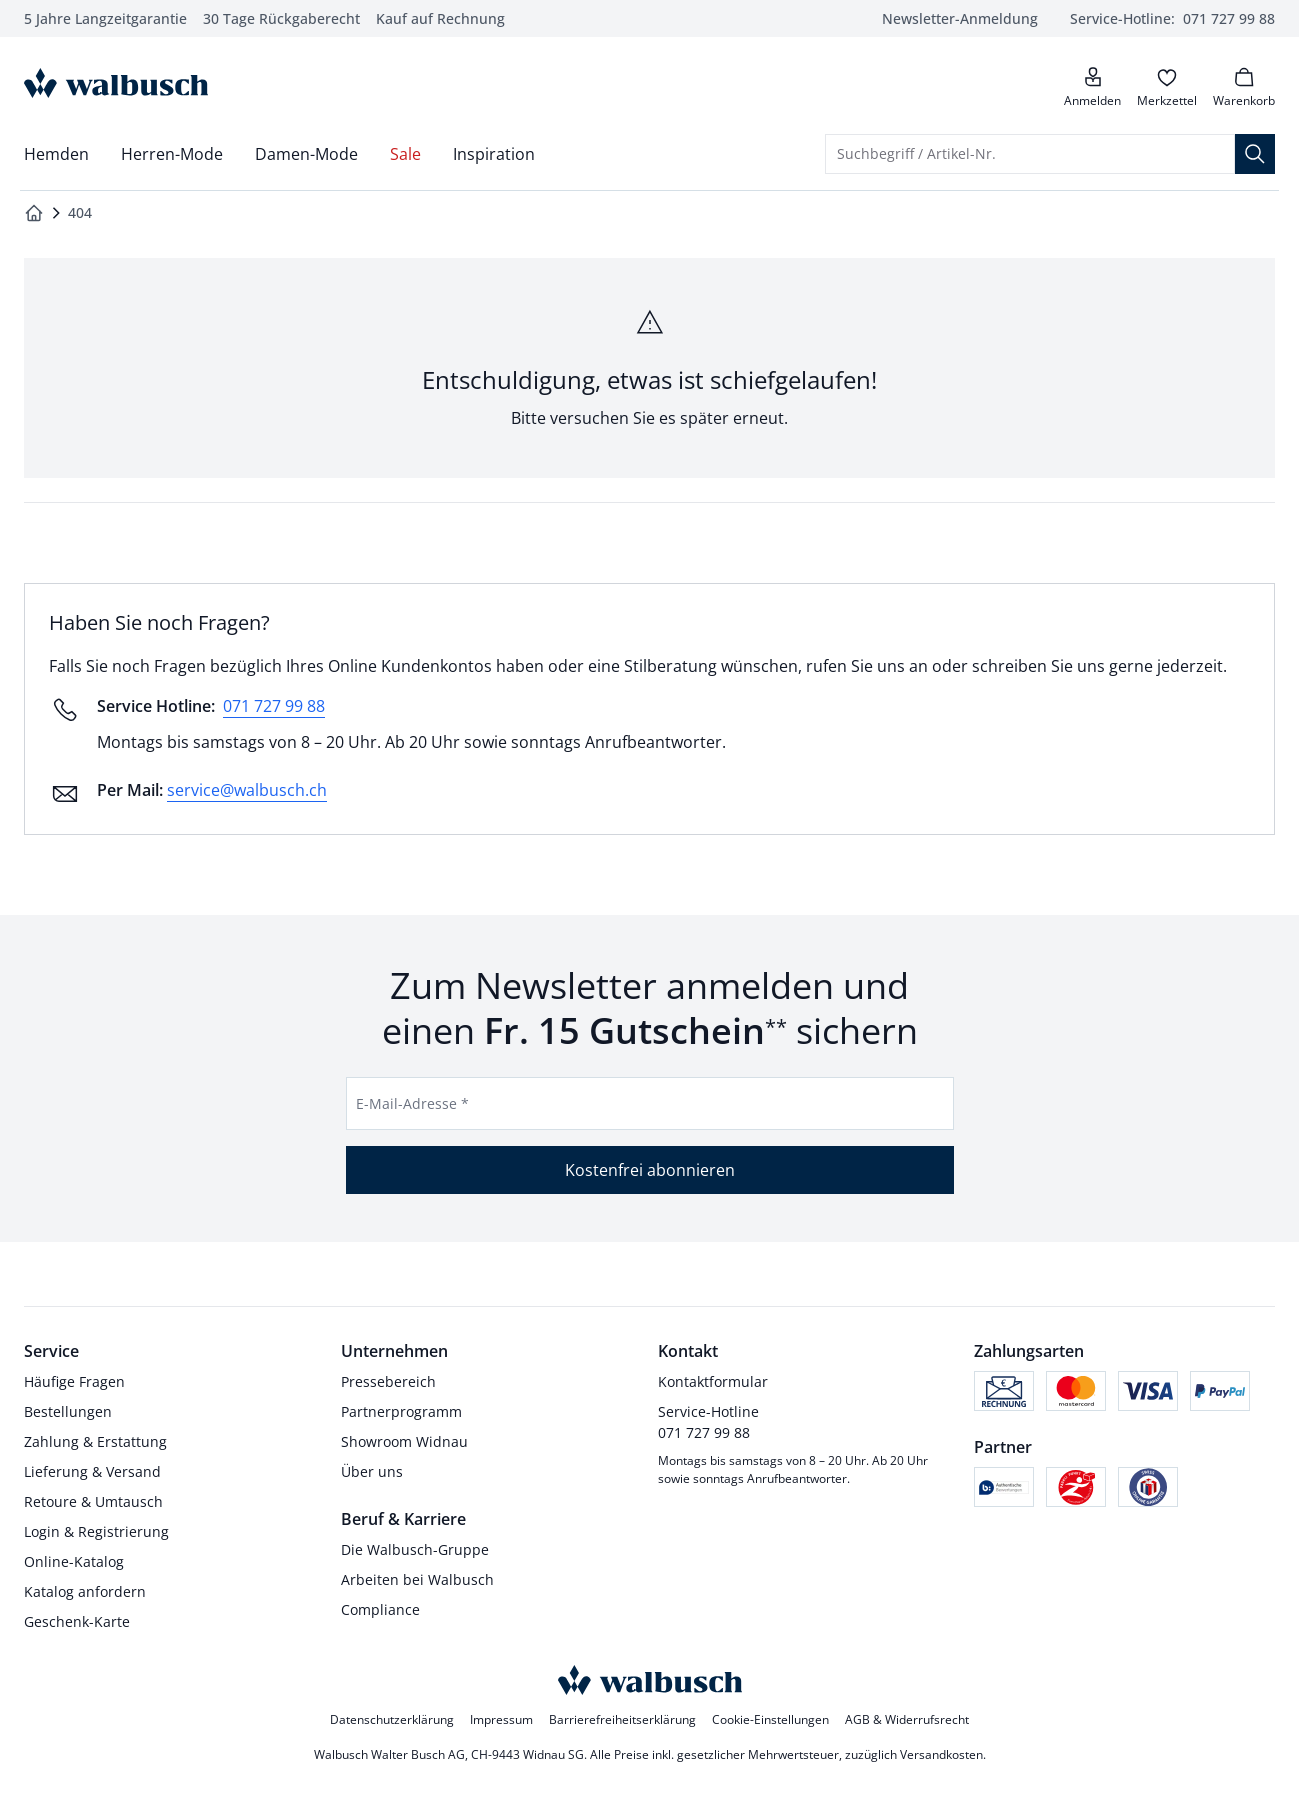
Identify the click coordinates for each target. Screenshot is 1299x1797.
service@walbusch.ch (247, 790)
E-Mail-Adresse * (412, 1103)
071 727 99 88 (274, 706)
